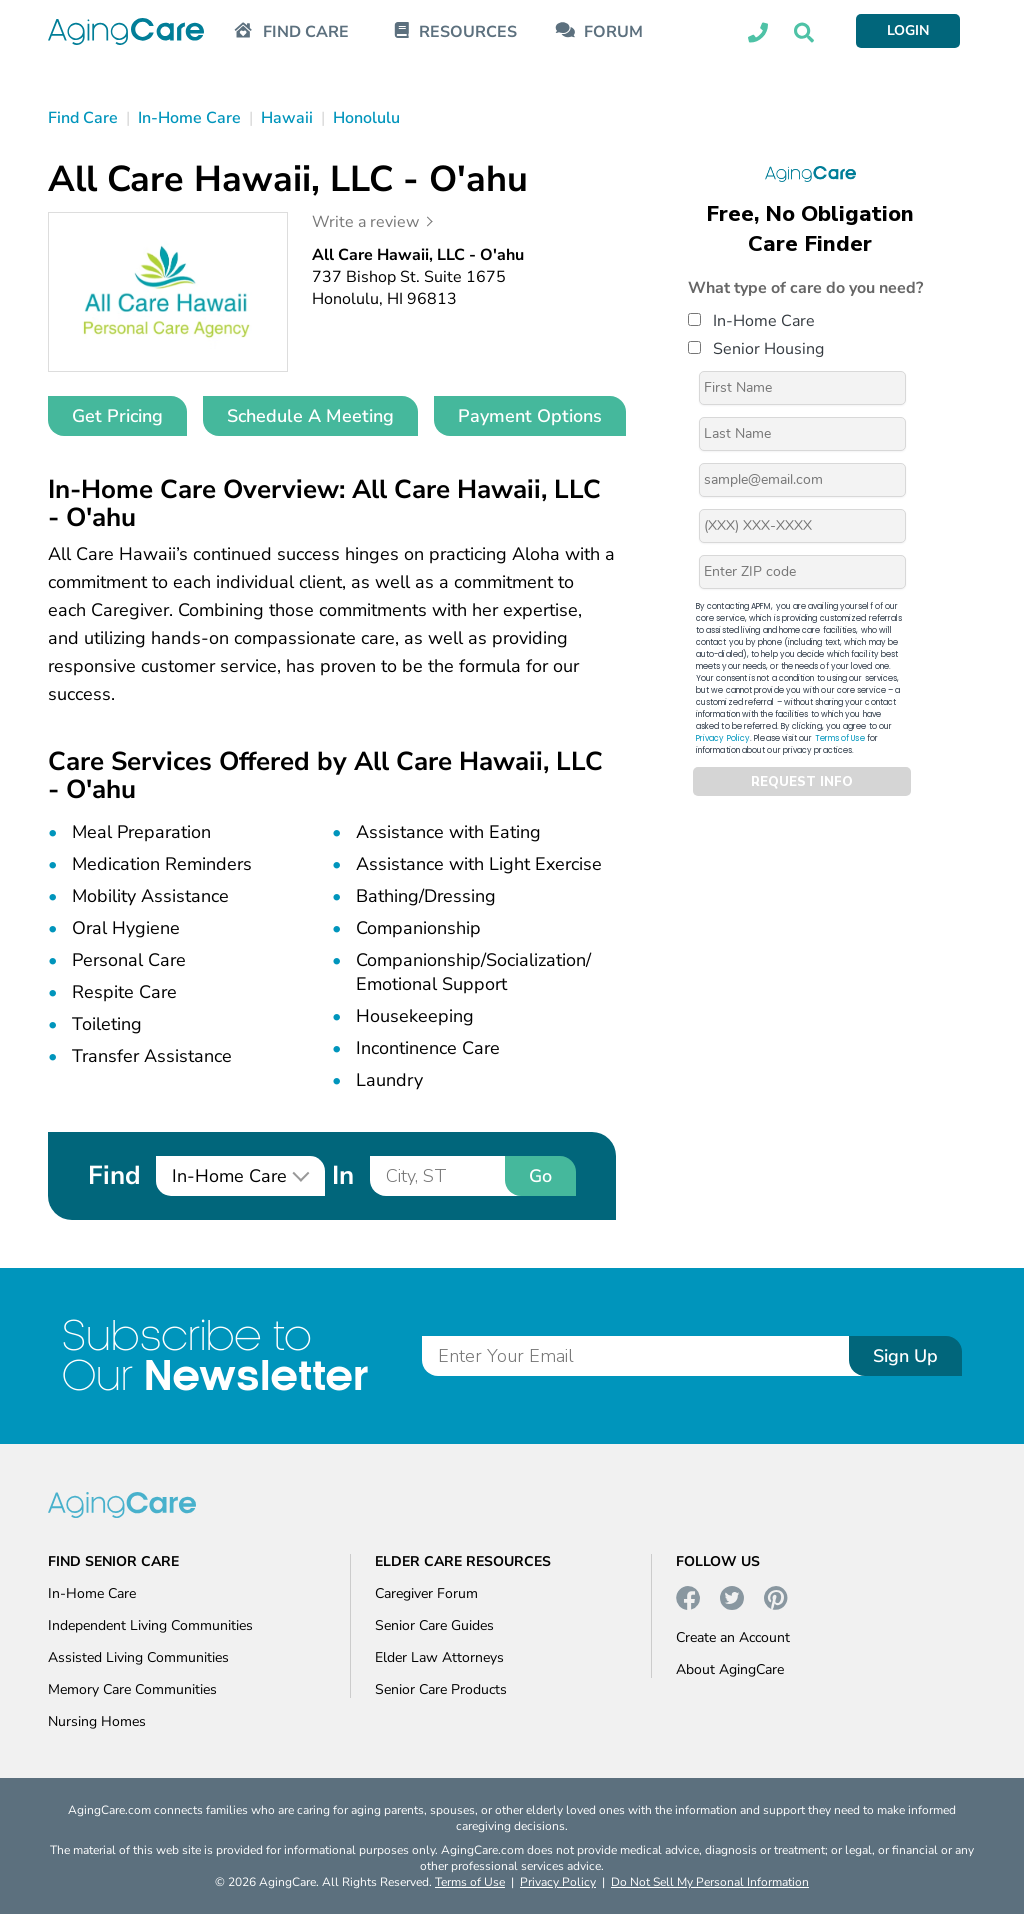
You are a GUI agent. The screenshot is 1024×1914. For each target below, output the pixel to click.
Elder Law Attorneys (439, 1657)
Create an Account (733, 1637)
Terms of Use (840, 738)
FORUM (613, 32)
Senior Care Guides (434, 1625)
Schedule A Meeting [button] (310, 416)
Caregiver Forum (426, 1593)
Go (540, 1176)
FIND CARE (306, 32)
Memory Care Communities (132, 1689)
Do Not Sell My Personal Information (710, 1882)
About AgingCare (730, 1669)
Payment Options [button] (530, 416)
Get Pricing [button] (117, 416)
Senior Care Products (441, 1689)
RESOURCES (468, 32)
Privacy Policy (723, 738)
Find (114, 1175)
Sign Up (905, 1356)
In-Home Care (751, 321)
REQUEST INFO (802, 782)
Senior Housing (756, 349)
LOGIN (908, 30)
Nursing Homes (97, 1721)
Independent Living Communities (150, 1625)
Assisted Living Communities (138, 1657)
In (343, 1175)
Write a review (365, 222)
